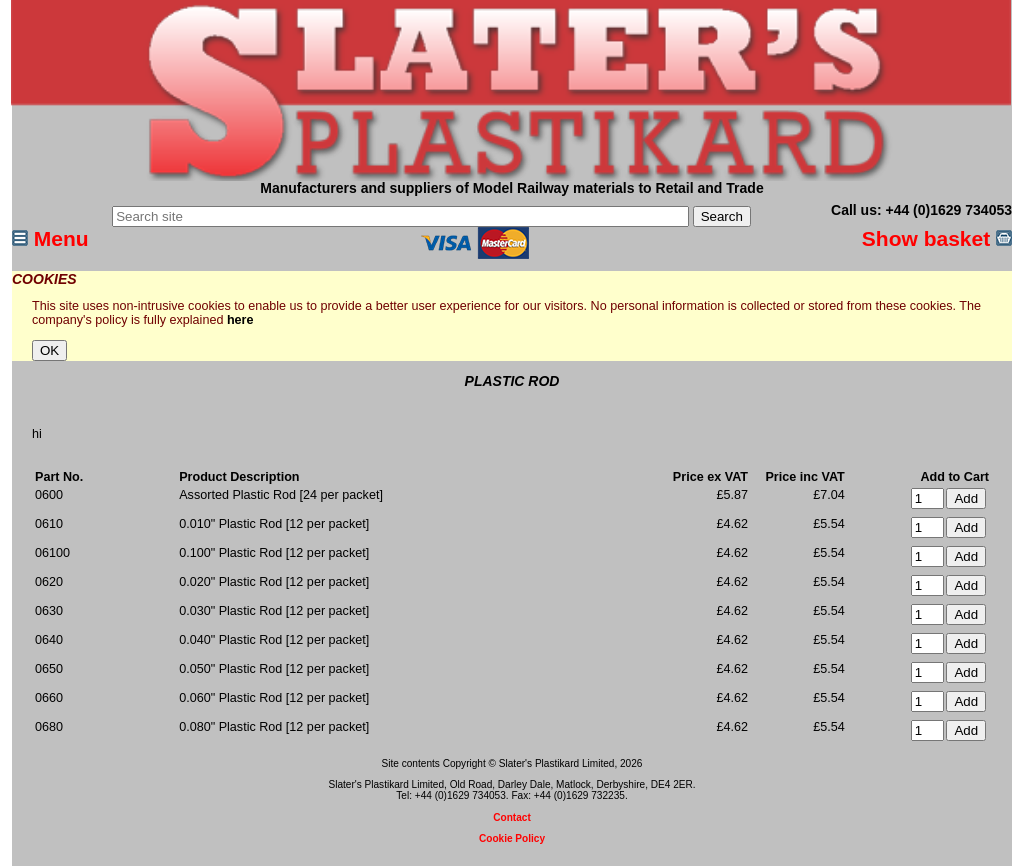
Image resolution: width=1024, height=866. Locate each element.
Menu (50, 238)
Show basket (937, 238)
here (240, 320)
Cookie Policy (512, 838)
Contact (512, 817)
